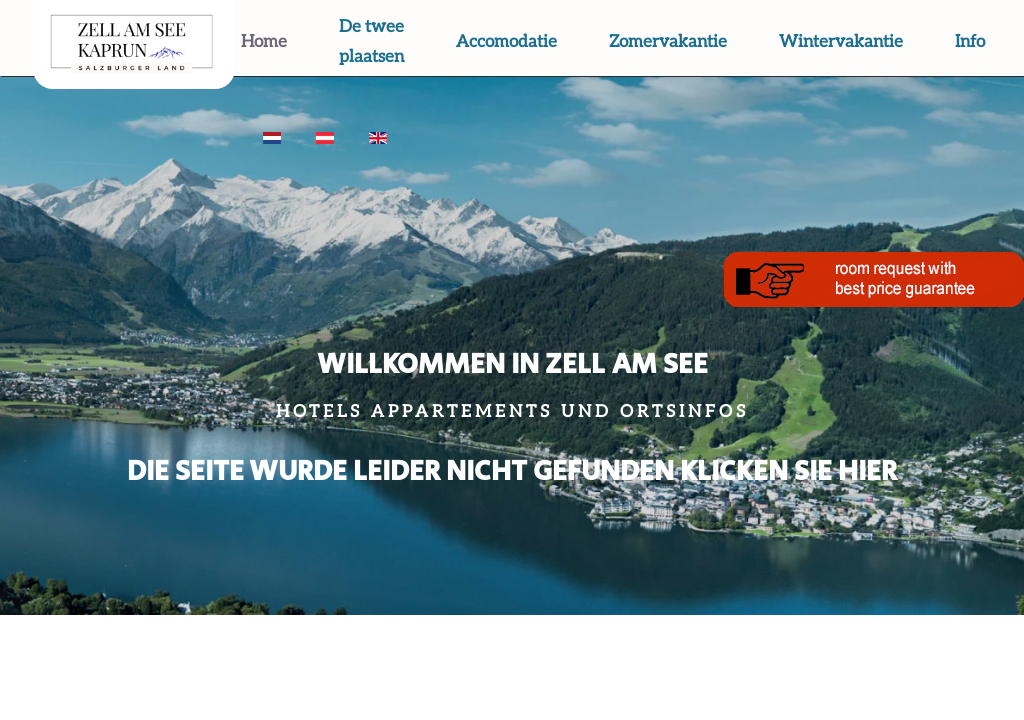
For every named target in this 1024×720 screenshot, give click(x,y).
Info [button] (970, 42)
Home (264, 42)
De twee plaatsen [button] (371, 42)
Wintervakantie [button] (841, 42)
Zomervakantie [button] (668, 42)
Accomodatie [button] (506, 42)
